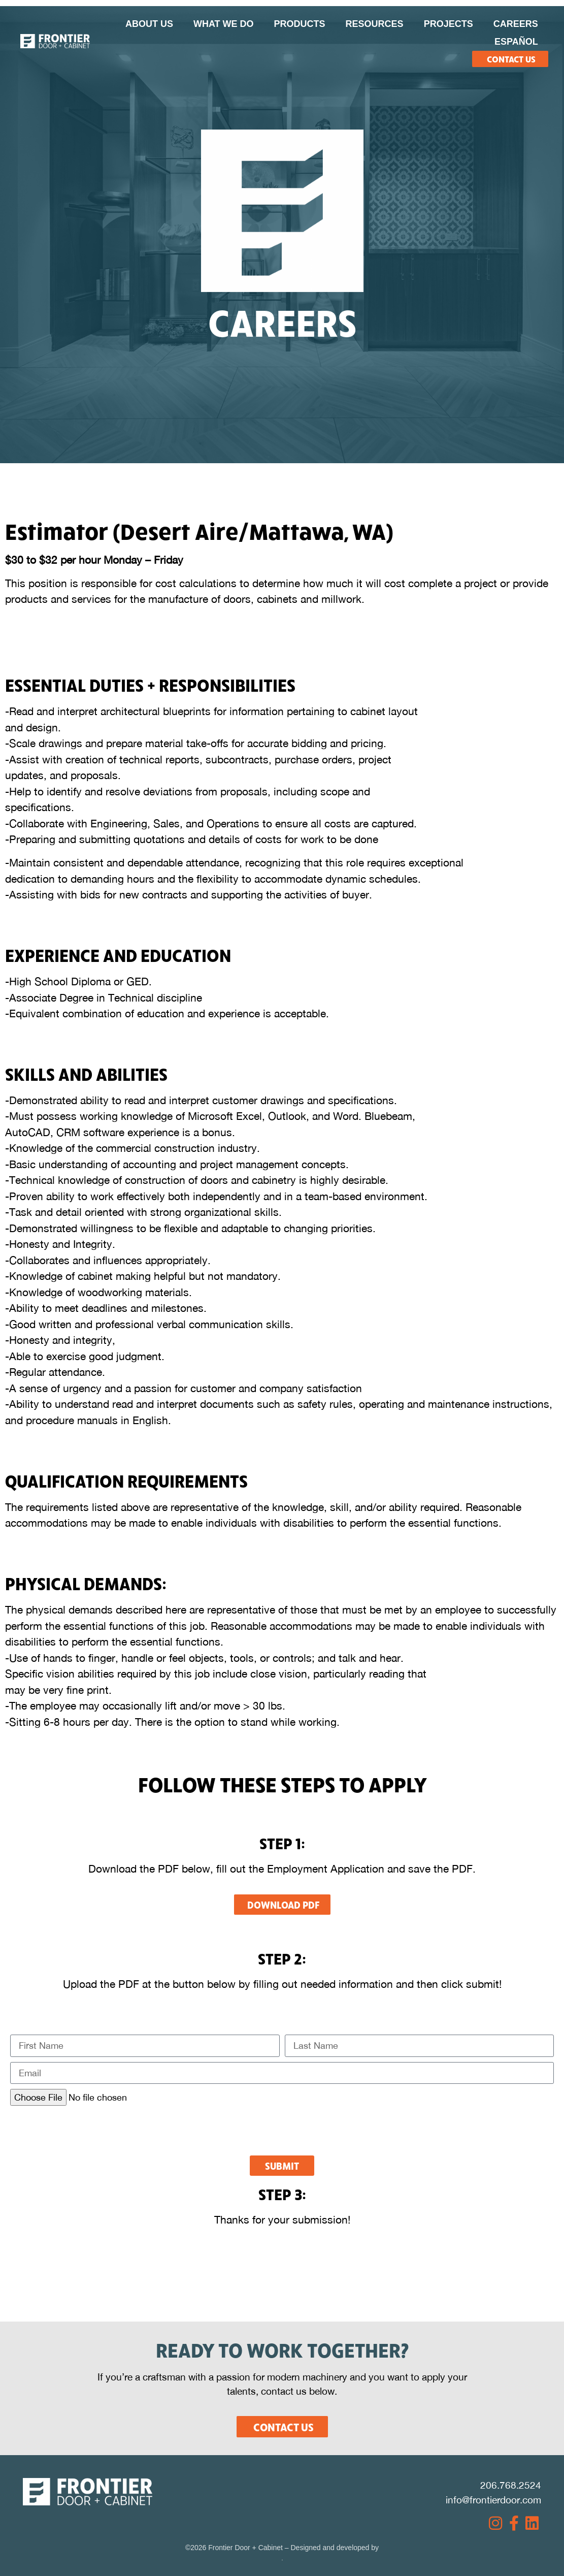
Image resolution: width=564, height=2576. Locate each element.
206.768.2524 (510, 2485)
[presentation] (87, 2130)
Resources (375, 24)
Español (516, 42)
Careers (515, 24)
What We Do (223, 24)
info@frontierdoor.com (493, 2499)
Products (299, 24)
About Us (149, 24)
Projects (448, 24)
